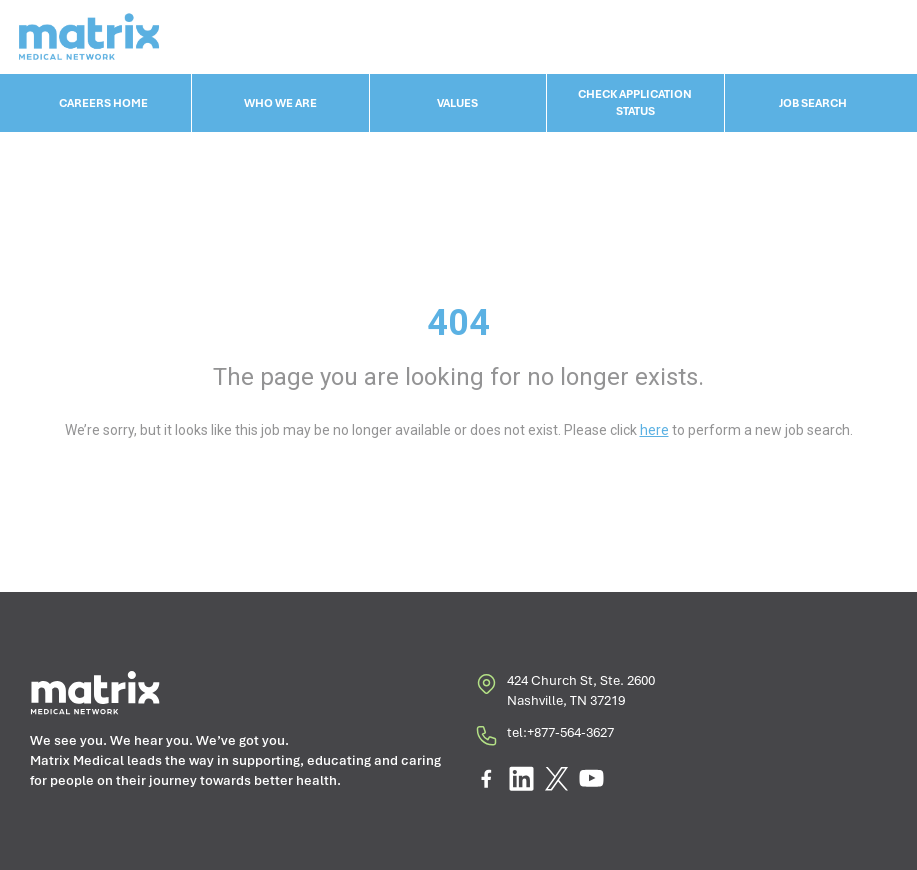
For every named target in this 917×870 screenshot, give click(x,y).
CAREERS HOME (103, 103)
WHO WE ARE (280, 103)
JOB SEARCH (813, 103)
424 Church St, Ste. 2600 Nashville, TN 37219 (564, 691)
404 (458, 323)
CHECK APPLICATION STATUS (635, 102)
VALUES (457, 103)
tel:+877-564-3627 (544, 738)
